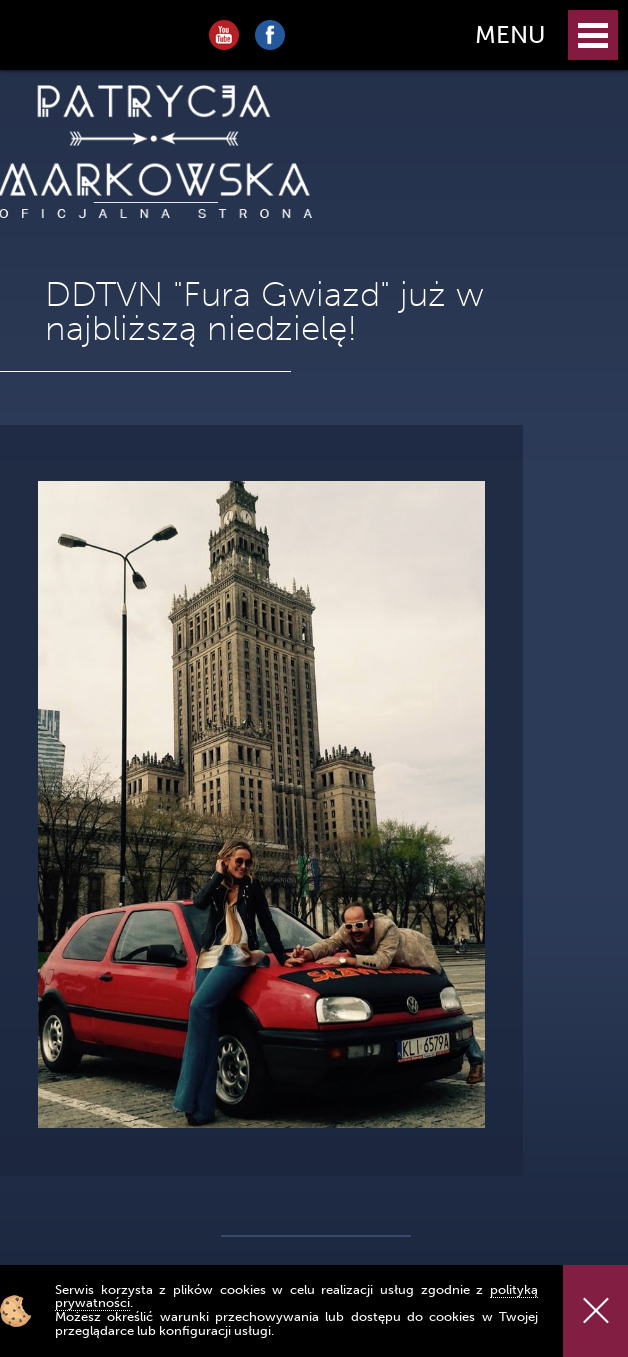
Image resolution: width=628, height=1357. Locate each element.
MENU (510, 34)
